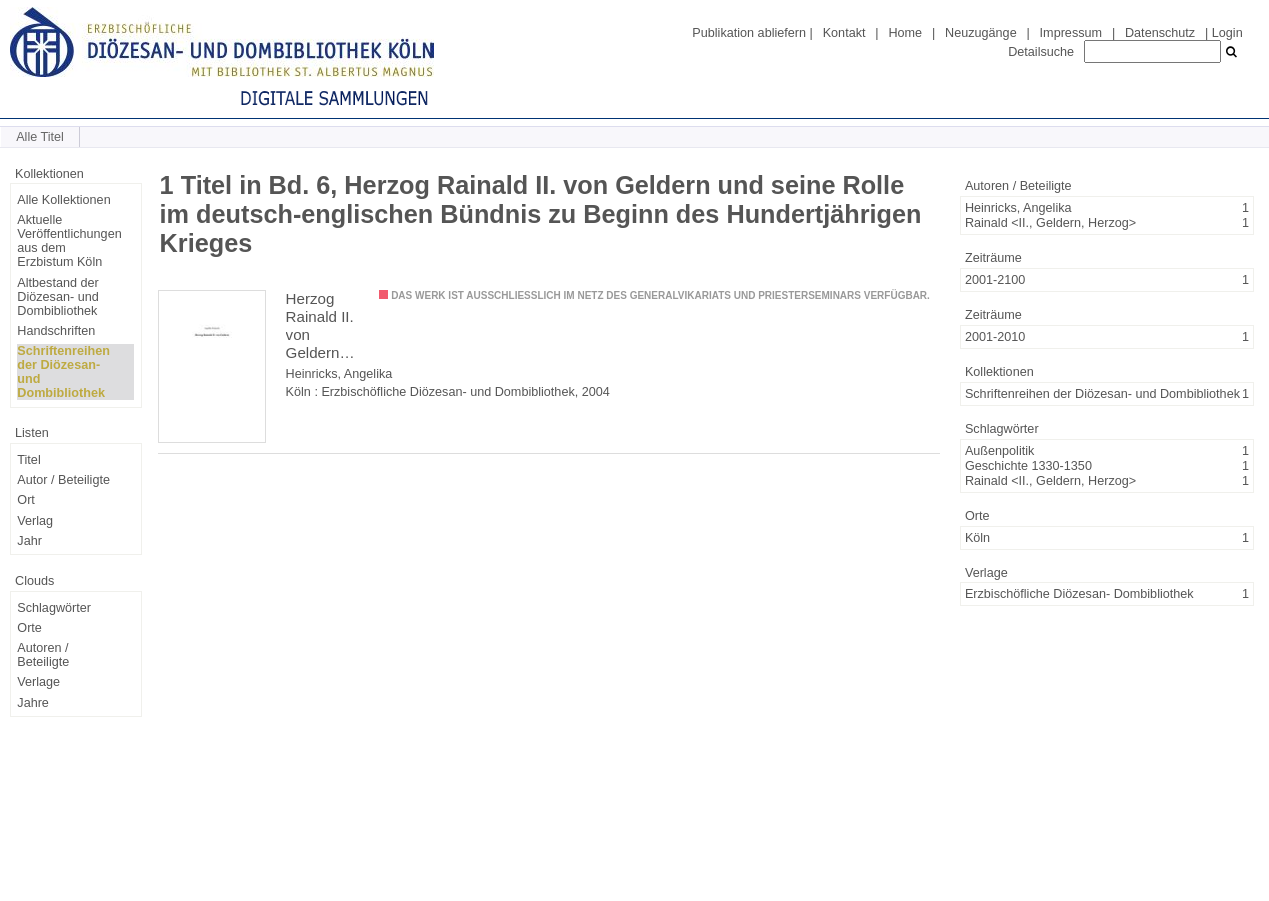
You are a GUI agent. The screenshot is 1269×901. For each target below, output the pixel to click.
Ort (26, 500)
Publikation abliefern (749, 33)
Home (905, 33)
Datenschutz (1160, 33)
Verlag (35, 521)
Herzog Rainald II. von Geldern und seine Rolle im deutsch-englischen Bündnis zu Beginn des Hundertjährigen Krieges (325, 326)
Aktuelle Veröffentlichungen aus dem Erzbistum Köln (69, 241)
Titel (28, 460)
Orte (29, 628)
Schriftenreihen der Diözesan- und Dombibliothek (63, 372)
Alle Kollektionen (63, 200)
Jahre (33, 703)
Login (1227, 33)
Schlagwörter (54, 608)
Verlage (38, 682)
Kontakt (844, 33)
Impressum (1071, 33)
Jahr (29, 541)
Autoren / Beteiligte (43, 655)
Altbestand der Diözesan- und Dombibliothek (57, 297)
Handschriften (56, 331)
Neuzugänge (981, 33)
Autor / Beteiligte (63, 480)
